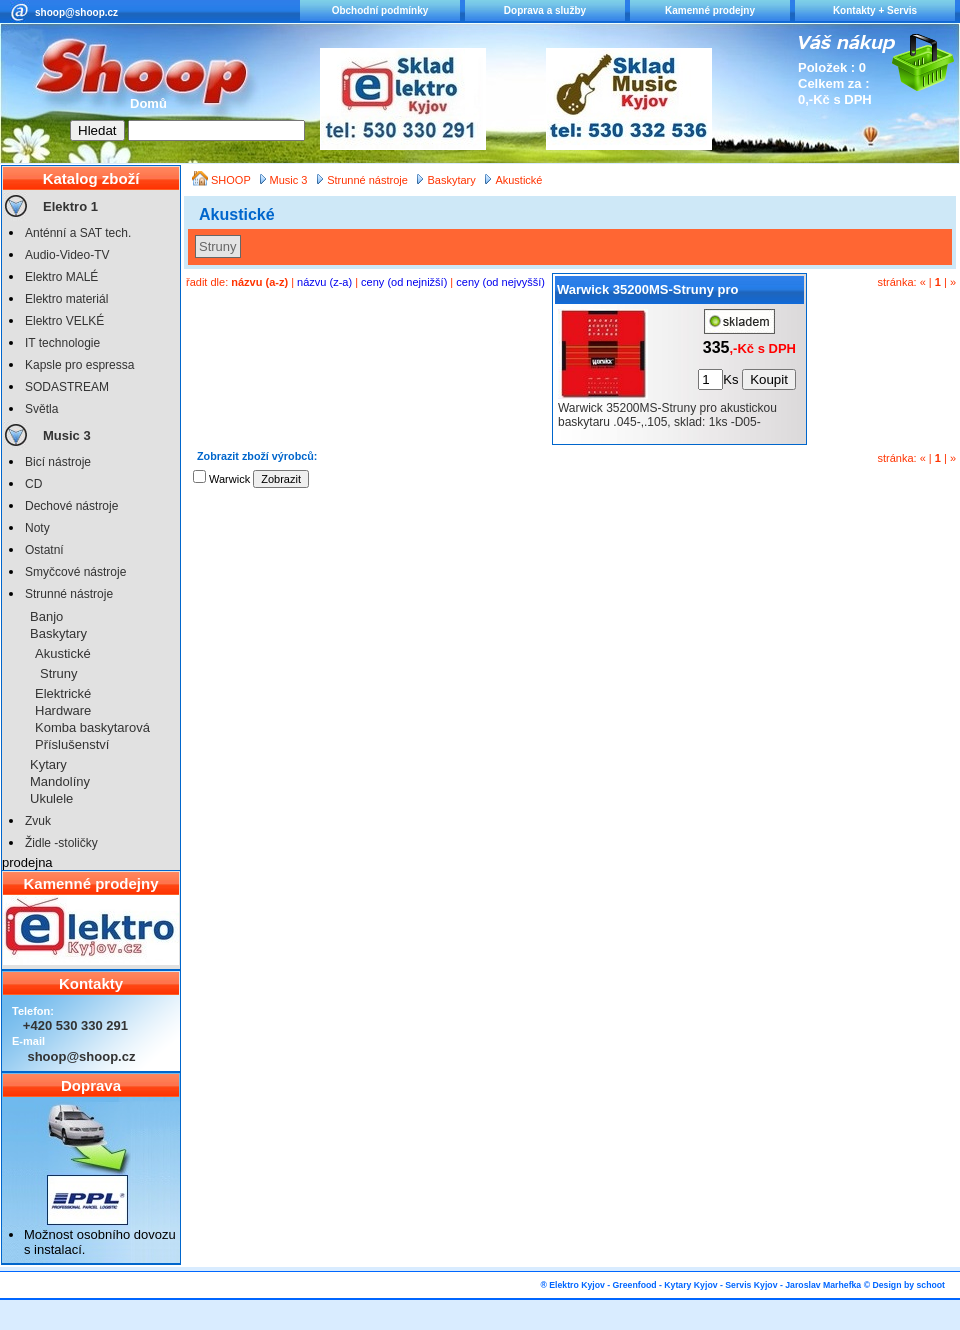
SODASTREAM (67, 387)
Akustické (63, 653)
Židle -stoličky (61, 843)
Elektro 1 (70, 206)
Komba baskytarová (92, 727)
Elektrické (63, 693)
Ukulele (51, 798)
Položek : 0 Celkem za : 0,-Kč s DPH (835, 83)
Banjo (46, 616)
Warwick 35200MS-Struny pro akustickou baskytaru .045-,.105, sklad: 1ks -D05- (677, 293)
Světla (41, 409)
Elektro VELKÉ (64, 321)
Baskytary (58, 633)
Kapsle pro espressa (79, 365)
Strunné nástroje (69, 594)
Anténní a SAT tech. (78, 233)
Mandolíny (60, 781)
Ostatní (44, 550)
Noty (37, 528)
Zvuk (38, 821)
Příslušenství (72, 744)
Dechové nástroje (71, 506)
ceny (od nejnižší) (404, 282)
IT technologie (62, 343)
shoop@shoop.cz (76, 12)
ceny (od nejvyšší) (500, 282)
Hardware (63, 710)
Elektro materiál (66, 299)
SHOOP (232, 180)
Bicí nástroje (58, 462)
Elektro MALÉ (61, 277)
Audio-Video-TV (67, 255)
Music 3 (67, 435)
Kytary (48, 764)
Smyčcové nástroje (75, 572)
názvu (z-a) (324, 282)
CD (33, 484)
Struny (59, 673)
